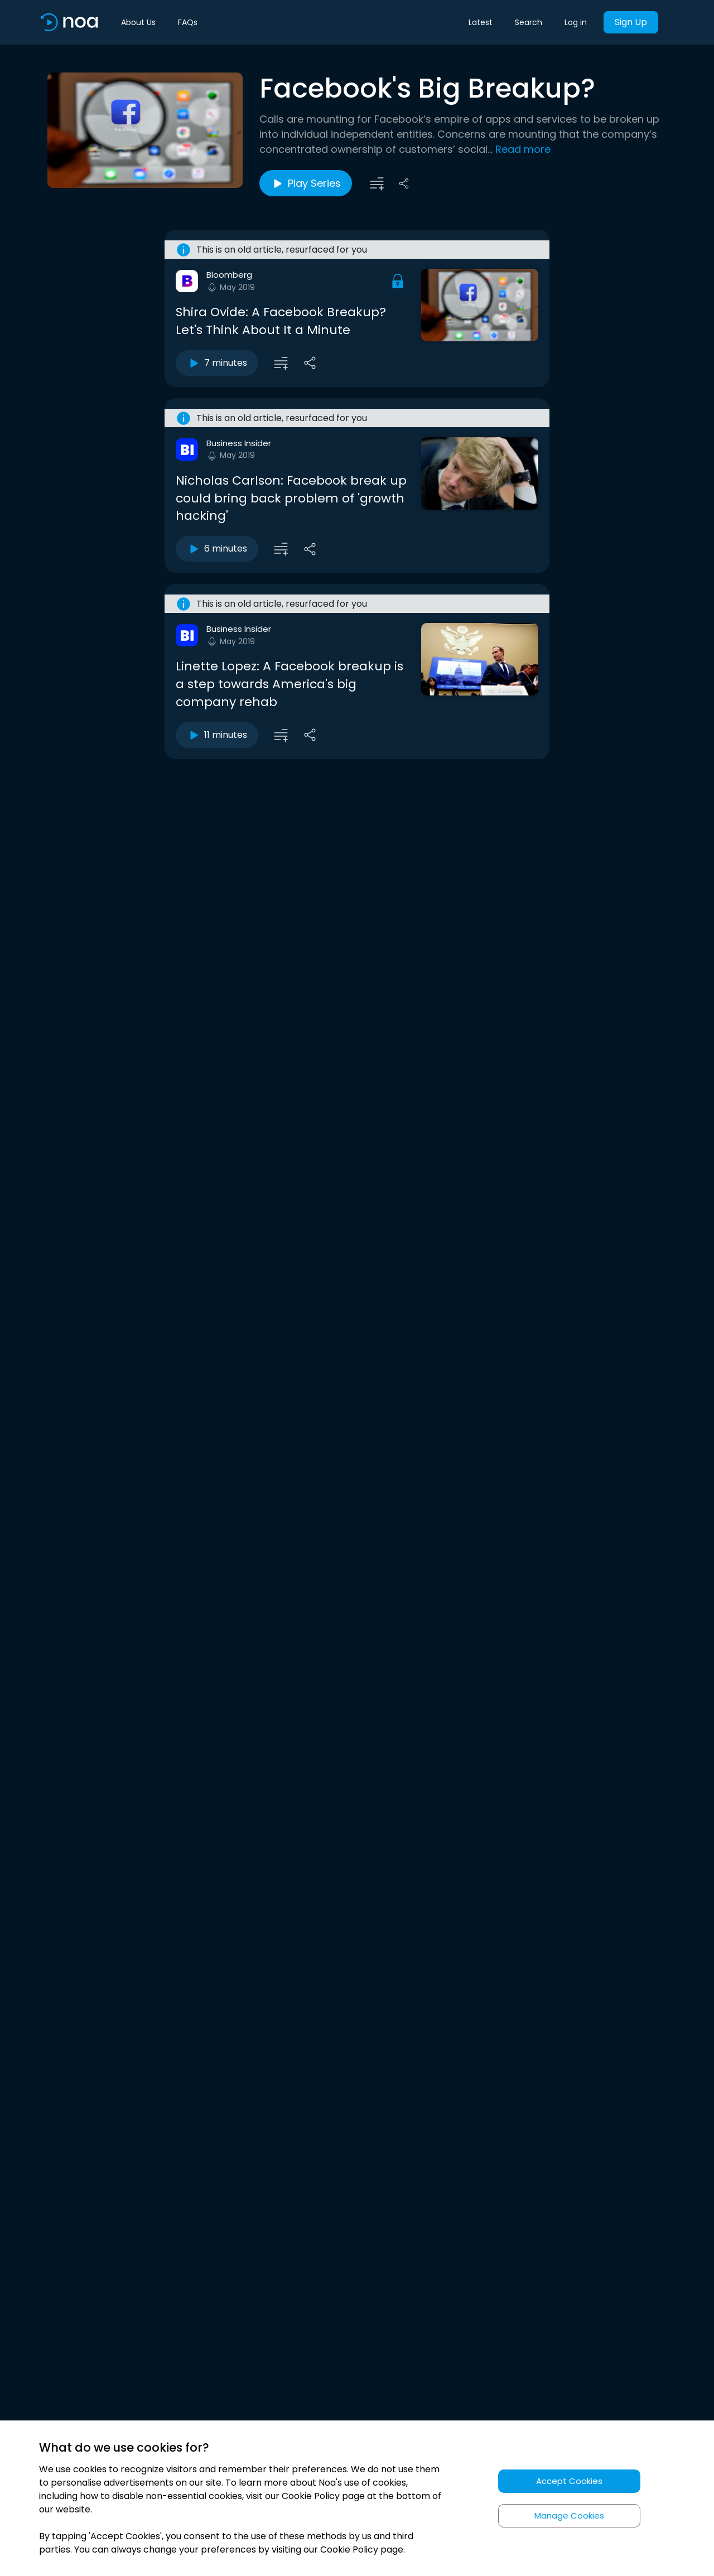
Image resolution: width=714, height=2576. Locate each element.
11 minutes (217, 735)
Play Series (306, 183)
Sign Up (631, 22)
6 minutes (217, 549)
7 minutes (217, 363)
